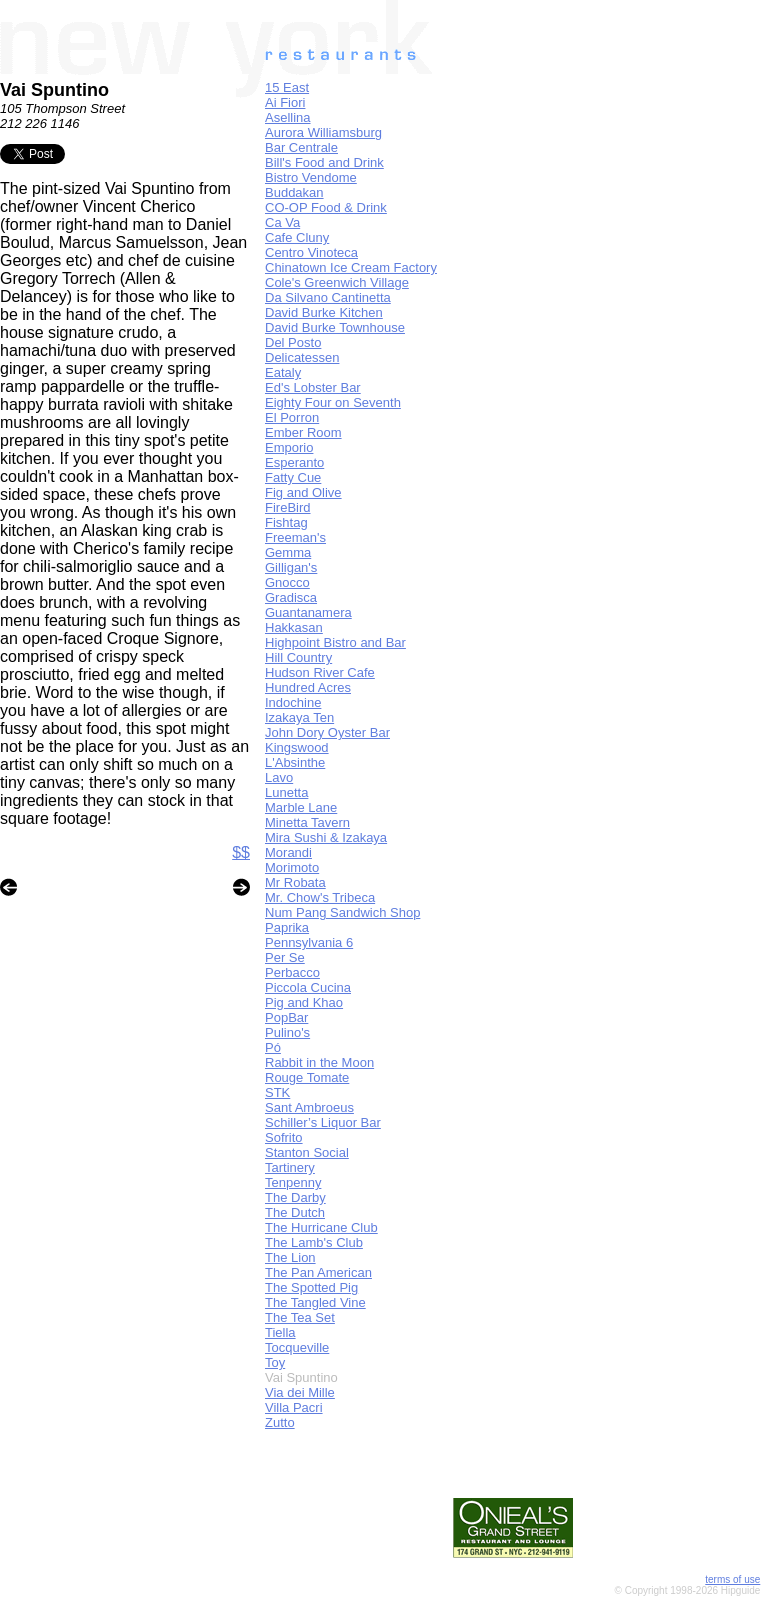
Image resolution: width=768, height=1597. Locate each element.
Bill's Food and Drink (324, 162)
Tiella (280, 1332)
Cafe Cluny (297, 237)
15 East (287, 87)
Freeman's (295, 537)
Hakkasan (294, 627)
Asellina (288, 117)
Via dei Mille (300, 1392)
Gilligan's (291, 567)
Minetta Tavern (307, 822)
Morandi (288, 852)
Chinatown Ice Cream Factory (351, 267)
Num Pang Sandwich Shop (342, 912)
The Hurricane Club (321, 1227)
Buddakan (294, 192)
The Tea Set (300, 1317)
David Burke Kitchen (324, 312)
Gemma (288, 552)
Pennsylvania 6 (309, 942)
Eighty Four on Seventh (333, 402)
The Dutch (295, 1212)
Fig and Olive (303, 492)
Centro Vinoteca (311, 252)
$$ (241, 852)
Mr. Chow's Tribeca (320, 897)
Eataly (283, 372)
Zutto (280, 1422)
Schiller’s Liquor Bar (323, 1122)
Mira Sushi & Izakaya (326, 837)
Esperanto (294, 462)
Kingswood (297, 747)
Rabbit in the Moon (319, 1062)
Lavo (279, 777)
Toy (275, 1362)
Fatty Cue (293, 477)
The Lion (290, 1257)
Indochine (293, 702)
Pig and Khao (304, 1002)
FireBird (288, 507)
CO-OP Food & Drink (326, 207)
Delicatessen (302, 357)
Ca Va (282, 222)
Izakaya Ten (299, 717)
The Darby (295, 1197)
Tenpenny (293, 1182)
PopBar (286, 1017)
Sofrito (284, 1137)
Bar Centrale (301, 147)
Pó (273, 1047)
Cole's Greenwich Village (337, 282)
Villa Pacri (294, 1407)
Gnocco (287, 582)
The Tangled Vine (315, 1302)
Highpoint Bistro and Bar (335, 642)
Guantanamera (308, 612)
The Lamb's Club (314, 1242)
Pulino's (287, 1032)
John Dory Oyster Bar (327, 732)
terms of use (732, 1579)
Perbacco (292, 972)
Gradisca (291, 597)
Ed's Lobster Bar (313, 387)
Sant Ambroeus (309, 1107)
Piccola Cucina (308, 987)
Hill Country (298, 657)
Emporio (289, 447)
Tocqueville (297, 1347)
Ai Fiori (285, 102)
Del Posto (293, 342)
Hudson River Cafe (320, 672)
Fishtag (286, 522)
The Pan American (318, 1272)
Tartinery (290, 1167)
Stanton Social (307, 1152)
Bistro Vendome (311, 177)
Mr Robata (295, 882)
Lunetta (286, 792)
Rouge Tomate (307, 1077)
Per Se (285, 957)
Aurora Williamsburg (323, 132)
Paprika (287, 927)
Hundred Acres (308, 687)
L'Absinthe (295, 762)
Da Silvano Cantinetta (328, 297)
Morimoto (292, 867)
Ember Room (303, 432)
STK (277, 1092)
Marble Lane (301, 807)
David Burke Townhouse (335, 327)
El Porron (292, 417)
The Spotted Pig (311, 1287)
